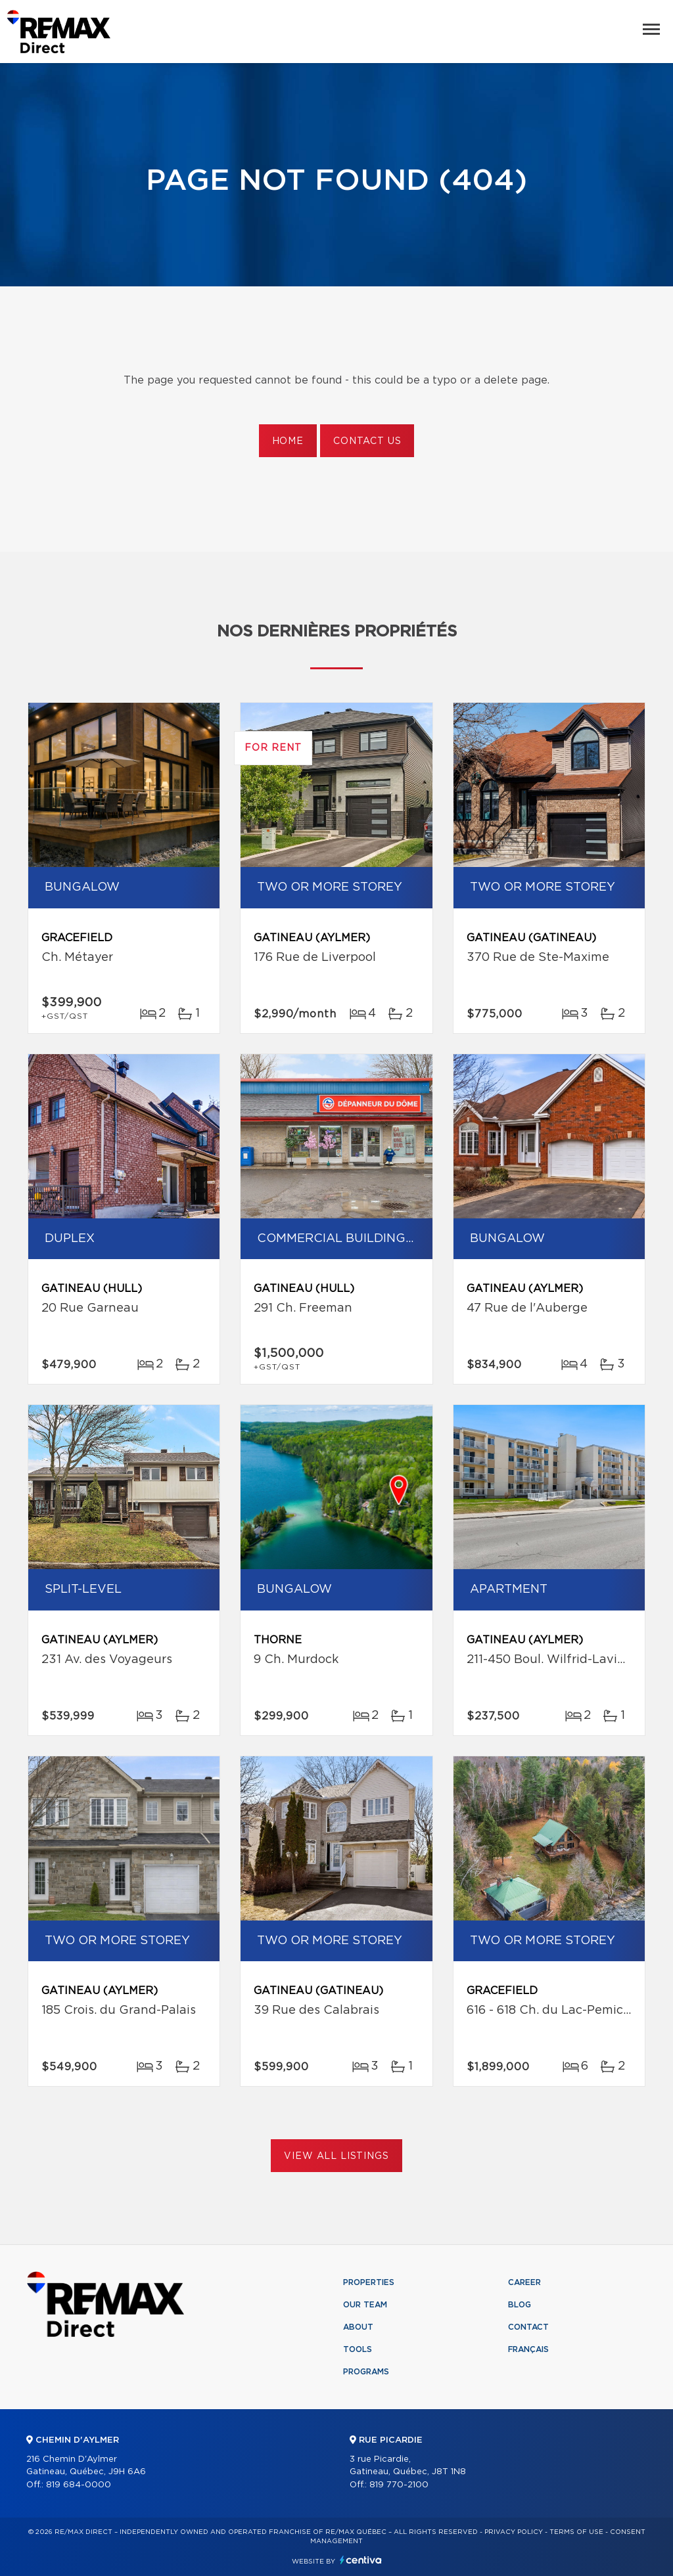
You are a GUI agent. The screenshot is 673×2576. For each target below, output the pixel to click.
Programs (366, 2372)
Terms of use (576, 2532)
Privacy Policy (513, 2532)
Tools (357, 2349)
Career (524, 2282)
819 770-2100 (399, 2485)
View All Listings (336, 2156)
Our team (365, 2305)
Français (528, 2349)
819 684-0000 (78, 2485)
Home (288, 441)
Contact (528, 2327)
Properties (368, 2282)
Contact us (367, 441)
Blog (519, 2305)
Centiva (361, 2560)
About (358, 2327)
